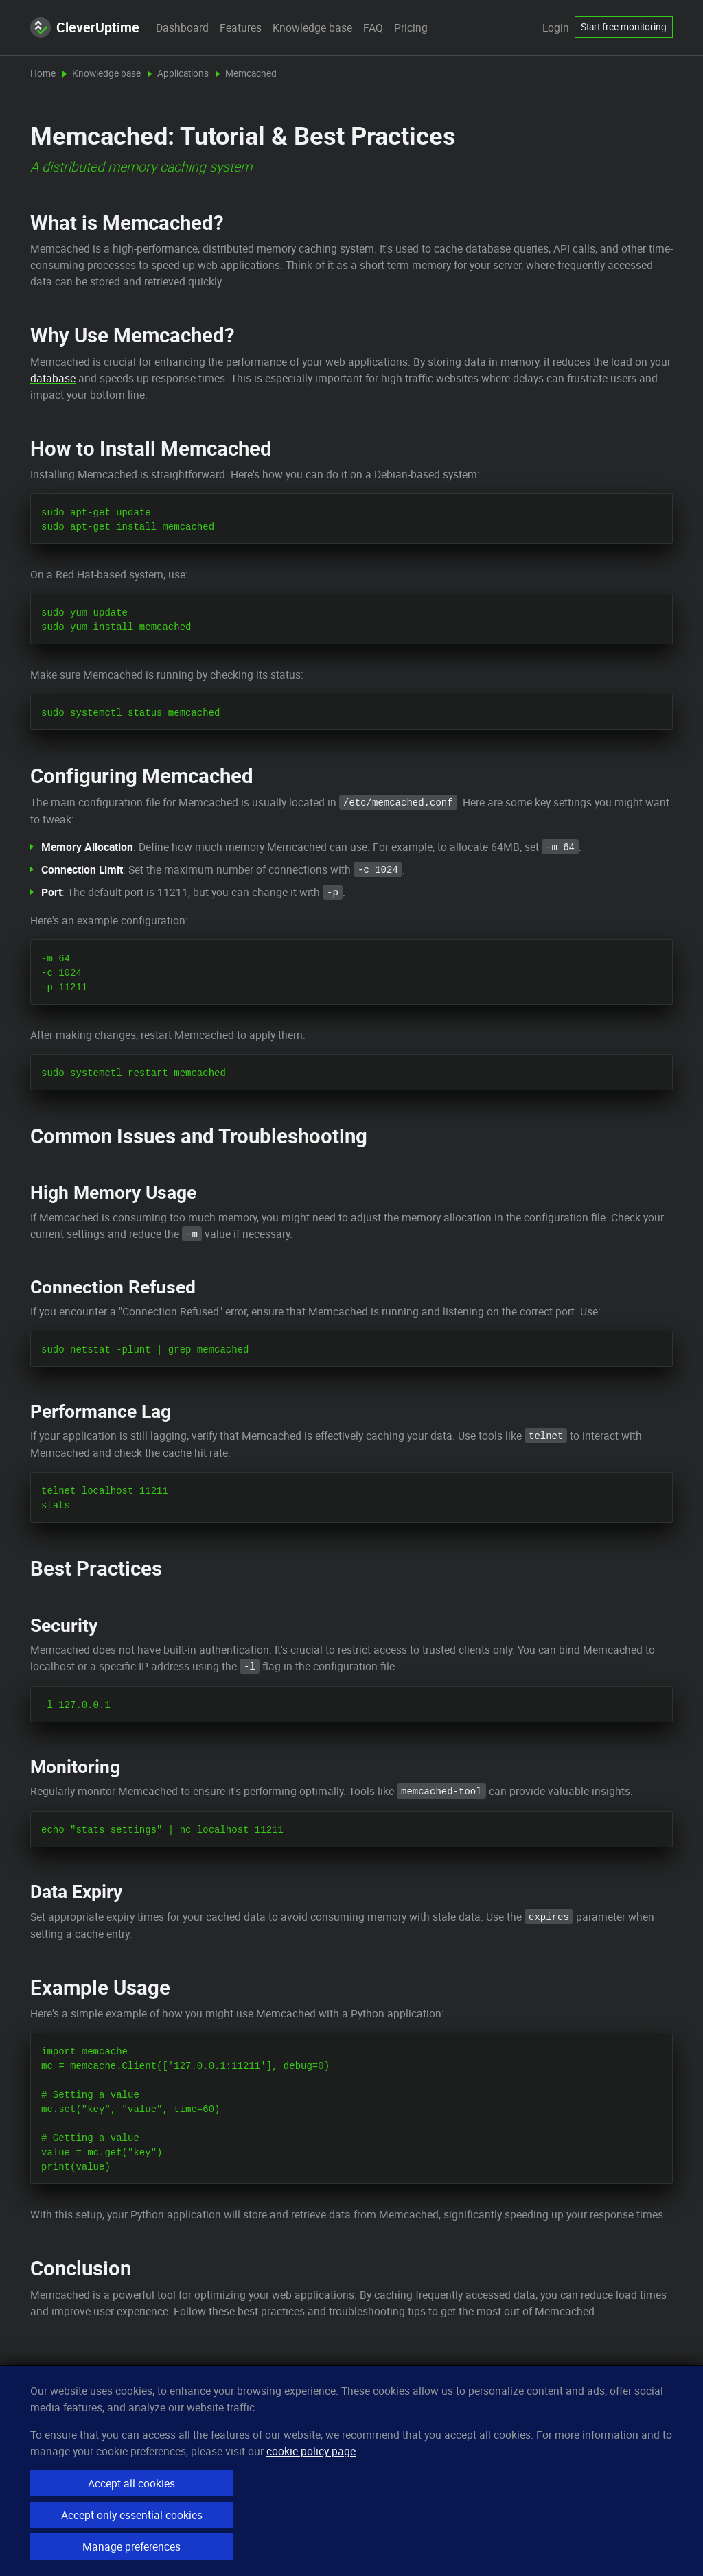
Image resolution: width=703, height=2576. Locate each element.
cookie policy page (311, 2451)
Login (555, 27)
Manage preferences (131, 2546)
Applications (183, 73)
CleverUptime (84, 27)
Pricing (411, 27)
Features (241, 27)
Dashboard (182, 27)
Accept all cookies (131, 2483)
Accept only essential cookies (132, 2514)
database (53, 378)
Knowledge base (312, 27)
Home (43, 73)
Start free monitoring (624, 27)
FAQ (373, 27)
